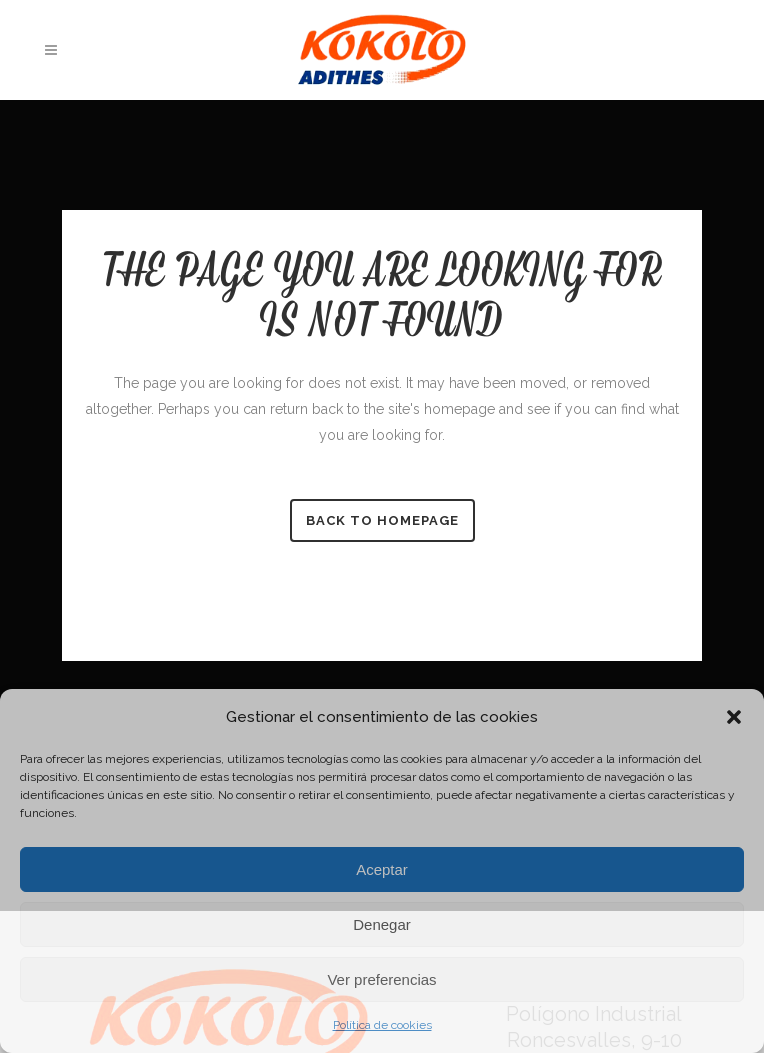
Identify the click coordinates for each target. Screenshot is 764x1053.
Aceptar (382, 869)
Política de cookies (382, 1025)
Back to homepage (382, 520)
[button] (734, 717)
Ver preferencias (381, 979)
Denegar (382, 924)
